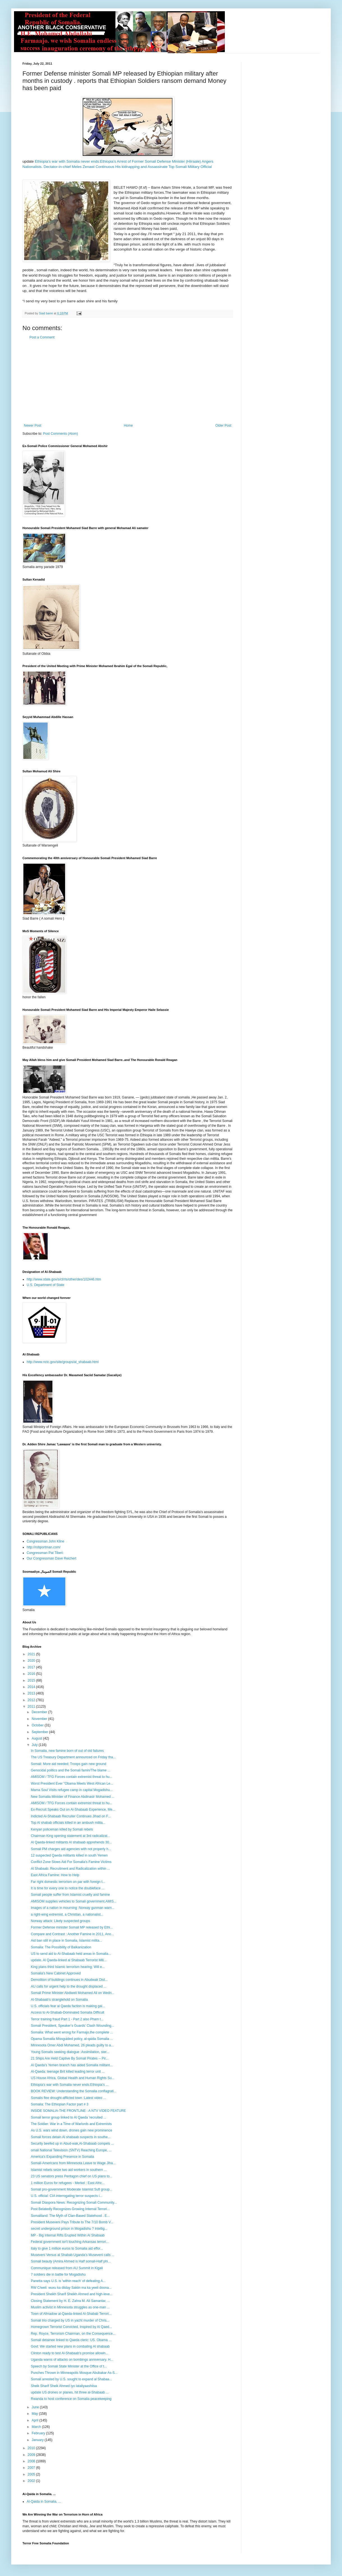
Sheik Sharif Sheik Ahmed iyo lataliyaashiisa (64, 2386)
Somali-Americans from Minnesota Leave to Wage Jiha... (73, 2163)
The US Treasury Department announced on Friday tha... (73, 1757)
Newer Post (32, 425)
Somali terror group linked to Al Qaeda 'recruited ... (68, 2117)
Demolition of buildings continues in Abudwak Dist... (69, 1980)
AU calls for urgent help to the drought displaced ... (69, 1986)
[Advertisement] (128, 382)
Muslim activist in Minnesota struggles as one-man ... (70, 2307)
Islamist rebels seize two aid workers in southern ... (69, 2170)
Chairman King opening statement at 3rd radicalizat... (70, 1836)
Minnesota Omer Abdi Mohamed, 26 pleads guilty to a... (72, 2045)
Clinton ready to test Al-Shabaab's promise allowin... (69, 2353)
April (35, 2420)
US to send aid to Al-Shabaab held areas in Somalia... (71, 1954)
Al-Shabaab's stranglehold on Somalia (59, 2000)
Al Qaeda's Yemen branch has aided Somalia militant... (72, 2065)
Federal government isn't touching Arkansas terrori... (70, 2242)
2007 (32, 2468)
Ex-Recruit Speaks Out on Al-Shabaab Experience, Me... (73, 1809)
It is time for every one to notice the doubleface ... (67, 1888)
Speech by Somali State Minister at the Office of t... (69, 2366)
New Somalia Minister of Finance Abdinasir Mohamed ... (72, 1797)
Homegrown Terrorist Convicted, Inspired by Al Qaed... (71, 2327)
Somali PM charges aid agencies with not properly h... (71, 1849)
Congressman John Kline (45, 1541)
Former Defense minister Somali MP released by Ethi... (72, 1927)
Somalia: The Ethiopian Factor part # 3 (59, 2104)
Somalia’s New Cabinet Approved (56, 1973)
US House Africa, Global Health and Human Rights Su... (72, 2078)
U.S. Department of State (45, 1285)
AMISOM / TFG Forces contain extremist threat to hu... (71, 1777)
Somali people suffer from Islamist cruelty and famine (70, 1895)
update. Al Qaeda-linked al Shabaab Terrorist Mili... (69, 1960)
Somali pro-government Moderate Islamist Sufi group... (71, 2189)
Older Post (223, 425)
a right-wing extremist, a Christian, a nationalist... (67, 1914)
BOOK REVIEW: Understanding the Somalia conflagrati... (73, 2091)
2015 (32, 1680)
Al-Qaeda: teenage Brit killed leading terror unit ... (68, 2072)
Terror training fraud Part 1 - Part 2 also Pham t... (67, 2019)
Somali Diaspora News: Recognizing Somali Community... (74, 2203)
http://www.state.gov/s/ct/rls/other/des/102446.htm (64, 1279)
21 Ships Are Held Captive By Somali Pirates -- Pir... (69, 2058)
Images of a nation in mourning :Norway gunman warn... (72, 1908)
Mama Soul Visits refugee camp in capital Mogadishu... (72, 1790)
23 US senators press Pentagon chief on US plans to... (71, 2176)
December (40, 1712)
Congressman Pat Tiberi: (45, 1553)
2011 (32, 1706)
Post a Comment (41, 337)
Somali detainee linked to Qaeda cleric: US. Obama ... (71, 2340)
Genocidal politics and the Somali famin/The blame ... (70, 1770)
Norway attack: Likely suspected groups (60, 1921)
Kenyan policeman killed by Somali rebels (62, 1829)
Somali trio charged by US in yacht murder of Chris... (70, 2320)
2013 (32, 1693)
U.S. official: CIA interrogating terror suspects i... (66, 2196)
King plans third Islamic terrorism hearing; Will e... (68, 1967)
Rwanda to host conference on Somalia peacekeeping (71, 2399)
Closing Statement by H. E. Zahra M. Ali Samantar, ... (70, 2301)
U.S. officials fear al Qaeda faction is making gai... (68, 2006)
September (40, 1732)
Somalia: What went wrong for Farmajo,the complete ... (72, 2032)
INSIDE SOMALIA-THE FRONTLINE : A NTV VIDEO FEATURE (78, 2111)
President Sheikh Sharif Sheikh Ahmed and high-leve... (72, 2294)
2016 (32, 1674)
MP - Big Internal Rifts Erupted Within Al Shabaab (68, 2235)
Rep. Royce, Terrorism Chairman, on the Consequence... (73, 2334)
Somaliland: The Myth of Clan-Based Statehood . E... (70, 2216)
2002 (32, 2481)
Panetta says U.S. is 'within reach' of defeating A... (68, 2281)
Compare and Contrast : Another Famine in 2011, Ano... (72, 1934)
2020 (32, 1661)
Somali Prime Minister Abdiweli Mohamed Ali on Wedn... (72, 1993)
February (39, 2433)
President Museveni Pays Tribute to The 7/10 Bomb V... (72, 2222)
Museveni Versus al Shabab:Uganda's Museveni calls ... (72, 2255)
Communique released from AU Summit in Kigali (67, 2268)
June (36, 2407)
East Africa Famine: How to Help (55, 1875)
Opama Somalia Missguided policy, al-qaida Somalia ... (72, 2039)
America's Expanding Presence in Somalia (62, 2157)
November (40, 1719)
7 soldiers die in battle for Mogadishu (58, 2274)
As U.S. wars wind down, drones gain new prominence (71, 2130)
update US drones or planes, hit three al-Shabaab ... (70, 2392)
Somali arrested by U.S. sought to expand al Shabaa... (71, 2379)
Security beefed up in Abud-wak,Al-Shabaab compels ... (72, 2143)
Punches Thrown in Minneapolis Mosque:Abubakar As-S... (74, 2373)
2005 (32, 2474)
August (37, 1738)
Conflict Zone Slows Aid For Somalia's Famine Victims (71, 1862)
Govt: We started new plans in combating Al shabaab (70, 2346)
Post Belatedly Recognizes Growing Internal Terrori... (70, 2209)
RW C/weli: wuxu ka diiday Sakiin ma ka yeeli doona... (71, 2288)
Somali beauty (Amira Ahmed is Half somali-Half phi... (71, 2261)
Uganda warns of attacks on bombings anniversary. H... (72, 2360)
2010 (32, 2448)
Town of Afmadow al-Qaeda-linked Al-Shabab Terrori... (71, 2314)
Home (128, 425)
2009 (32, 2455)
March (37, 2427)
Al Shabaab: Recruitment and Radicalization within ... (70, 1869)
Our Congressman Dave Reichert (51, 1558)
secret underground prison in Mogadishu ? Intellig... (69, 2229)
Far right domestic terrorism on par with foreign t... (68, 1882)
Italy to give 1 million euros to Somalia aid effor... (67, 2248)
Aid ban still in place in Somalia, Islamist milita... (66, 1940)
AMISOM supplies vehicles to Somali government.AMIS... (73, 1901)
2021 (32, 1654)
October (38, 1725)
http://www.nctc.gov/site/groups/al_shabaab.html (63, 1362)
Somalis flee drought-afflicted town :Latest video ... (68, 2098)
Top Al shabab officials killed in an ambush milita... (68, 1823)
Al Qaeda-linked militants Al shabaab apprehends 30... (71, 1842)
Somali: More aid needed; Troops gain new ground (68, 1764)
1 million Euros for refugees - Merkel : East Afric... (68, 2183)
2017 (32, 1667)
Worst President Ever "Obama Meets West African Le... (72, 1783)
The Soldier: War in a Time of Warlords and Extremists (71, 2124)
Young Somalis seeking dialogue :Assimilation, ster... (70, 2052)
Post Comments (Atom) (60, 434)
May (35, 2414)
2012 (32, 1700)
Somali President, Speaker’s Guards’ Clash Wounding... (72, 2026)
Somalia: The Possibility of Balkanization (61, 1947)
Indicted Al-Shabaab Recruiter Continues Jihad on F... (71, 1816)
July (35, 1745)
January (38, 2440)
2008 (32, 2461)
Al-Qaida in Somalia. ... (44, 2501)
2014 (32, 1687)
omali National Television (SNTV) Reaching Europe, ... (71, 2150)
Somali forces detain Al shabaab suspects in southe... (70, 2137)
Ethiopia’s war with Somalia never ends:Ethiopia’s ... (69, 2085)
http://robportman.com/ (44, 1547)
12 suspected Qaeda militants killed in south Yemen (69, 1855)
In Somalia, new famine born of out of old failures (67, 1751)
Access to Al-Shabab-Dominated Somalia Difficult (67, 2012)
